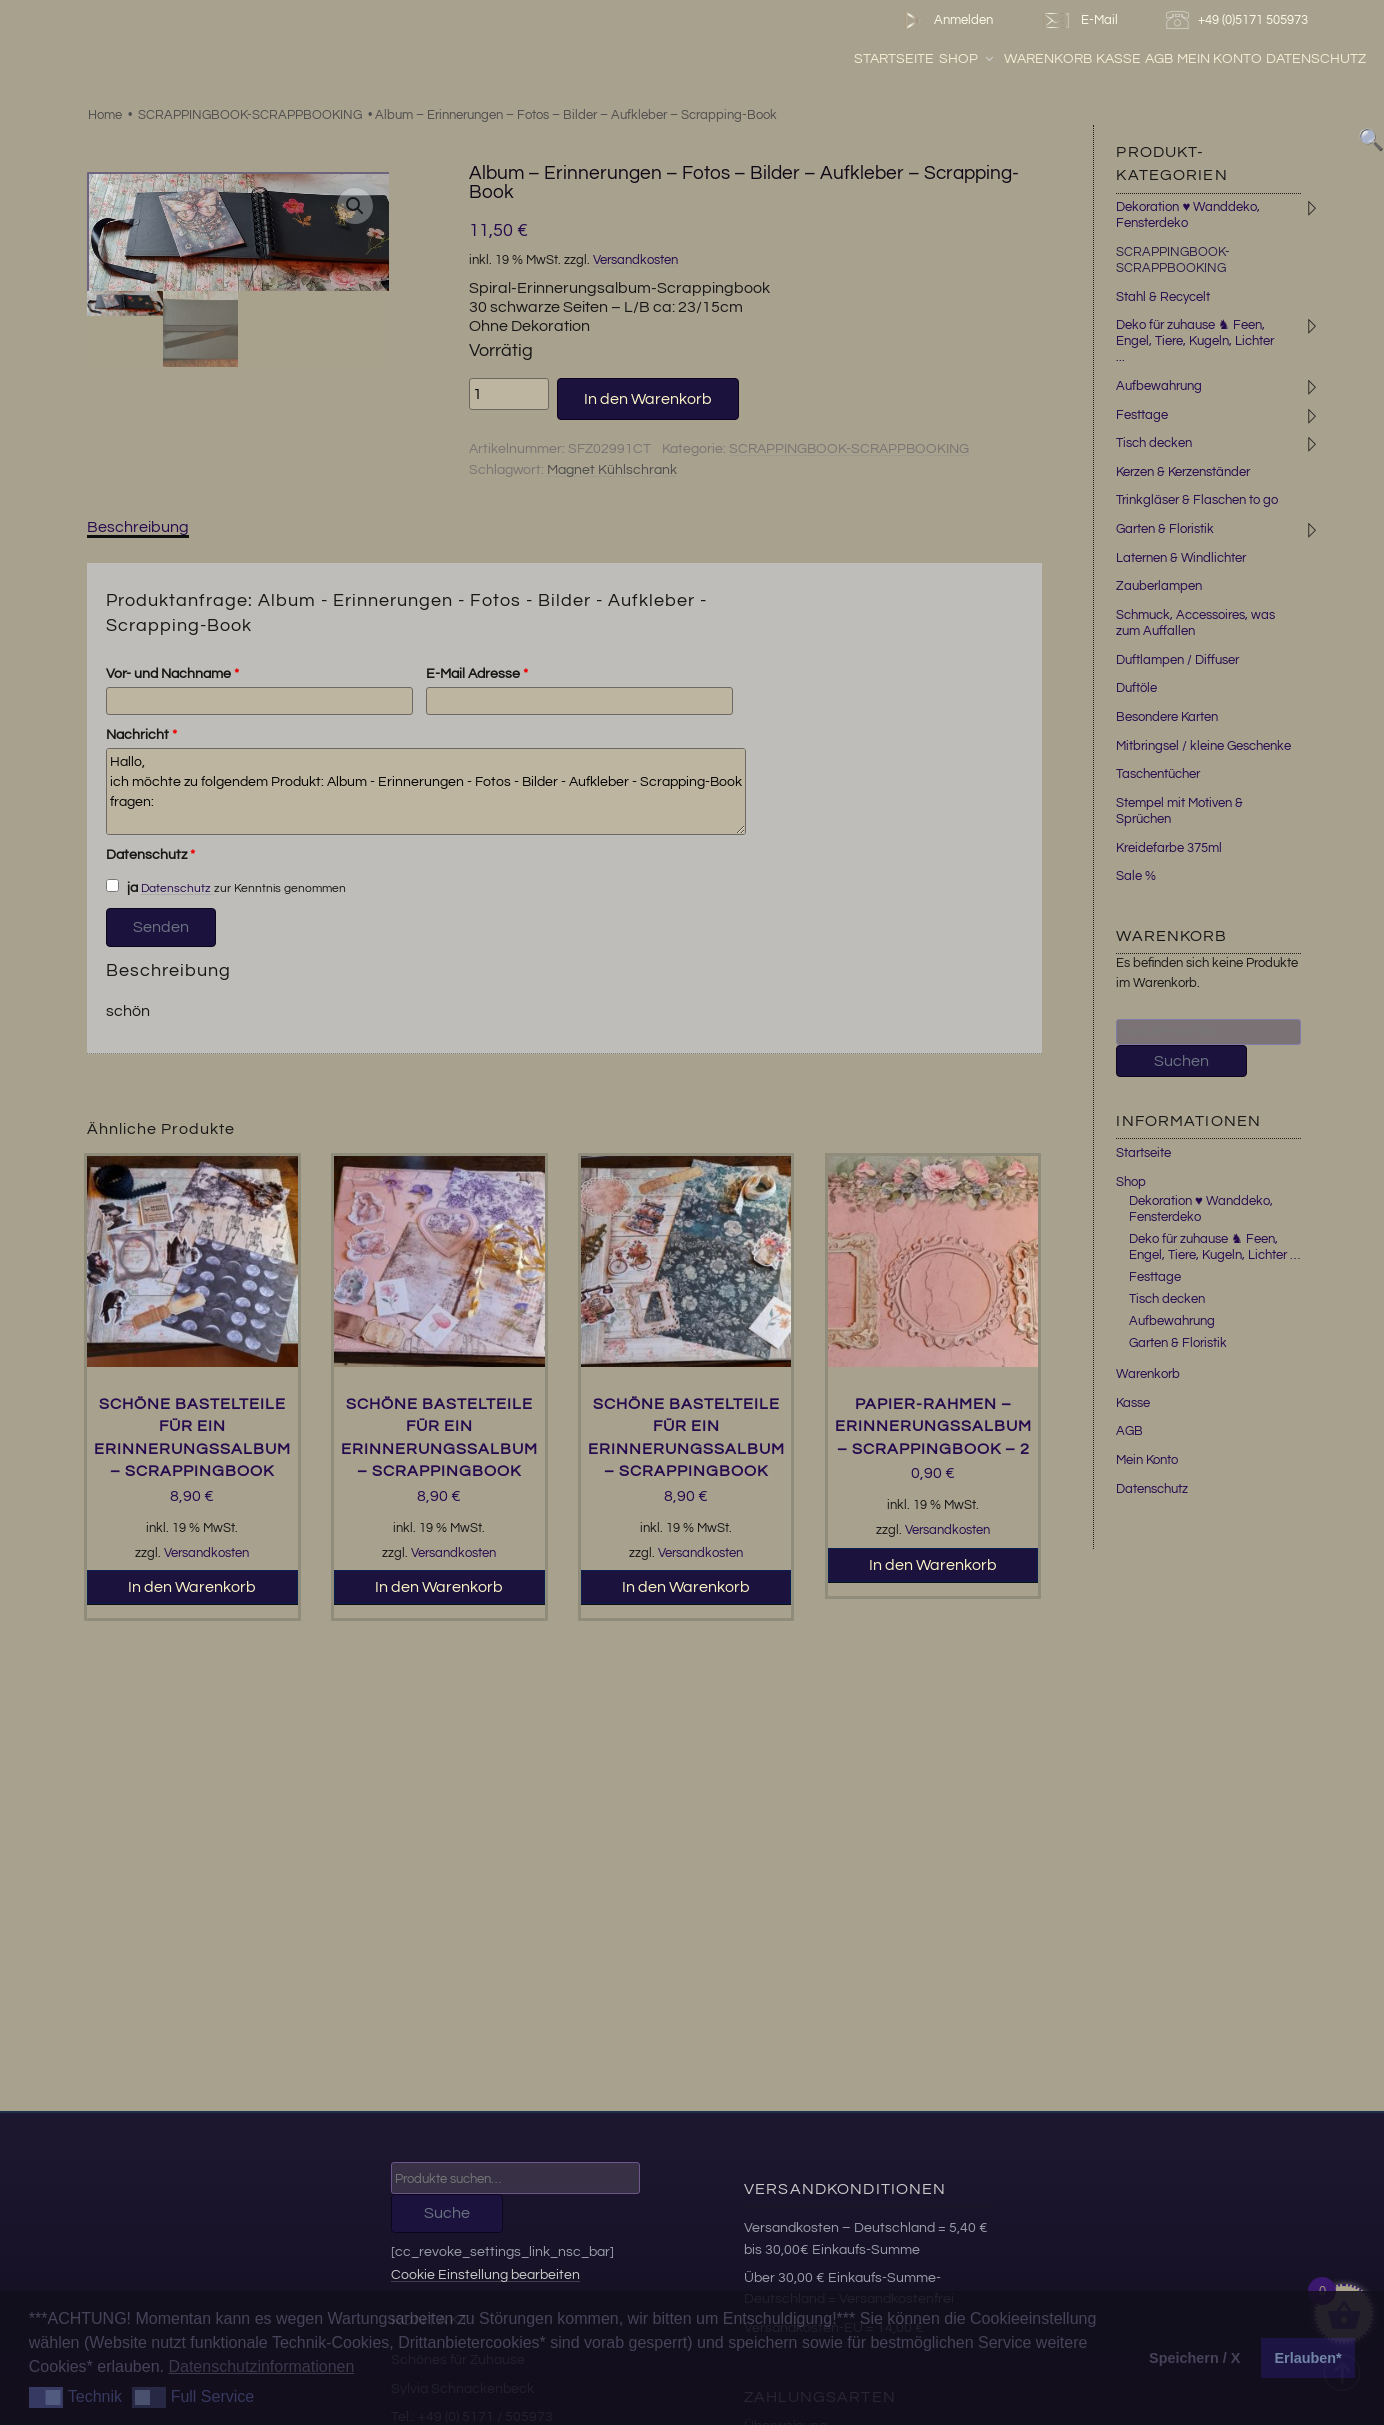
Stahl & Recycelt (1163, 297)
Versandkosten (635, 260)
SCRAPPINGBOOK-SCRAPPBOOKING (250, 115)
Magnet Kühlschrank (612, 470)
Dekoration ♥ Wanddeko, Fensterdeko (1201, 1209)
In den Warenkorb (648, 399)
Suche (447, 2213)
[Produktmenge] (509, 394)
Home (105, 115)
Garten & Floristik (1165, 529)
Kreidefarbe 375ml (1169, 848)
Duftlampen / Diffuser (1177, 660)
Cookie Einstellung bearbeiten (485, 2274)
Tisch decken (1154, 443)
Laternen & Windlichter (1181, 558)
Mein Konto (1219, 59)
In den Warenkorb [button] (192, 1587)
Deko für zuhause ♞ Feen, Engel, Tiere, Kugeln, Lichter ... (1195, 341)
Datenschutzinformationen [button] (261, 2366)
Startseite (894, 59)
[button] (355, 206)
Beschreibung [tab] (138, 527)
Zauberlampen (1159, 586)
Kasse (1118, 59)
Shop (967, 59)
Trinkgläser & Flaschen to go (1197, 500)
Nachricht (141, 735)
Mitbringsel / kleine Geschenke (1203, 746)
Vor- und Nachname (172, 674)
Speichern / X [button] (1194, 2358)
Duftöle (1136, 688)
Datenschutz (1316, 59)
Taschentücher (1158, 774)
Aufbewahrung (1159, 386)
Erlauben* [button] (1308, 2358)
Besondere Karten (1167, 717)
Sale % (1136, 876)
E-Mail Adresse (477, 674)
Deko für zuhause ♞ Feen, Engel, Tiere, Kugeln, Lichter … (1214, 1247)
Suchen (1181, 1061)
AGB (1159, 59)
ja (122, 887)
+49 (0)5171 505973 (1239, 20)
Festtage (1142, 415)
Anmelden (944, 20)
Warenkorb (1048, 59)
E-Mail (1079, 20)
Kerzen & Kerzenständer (1183, 472)
